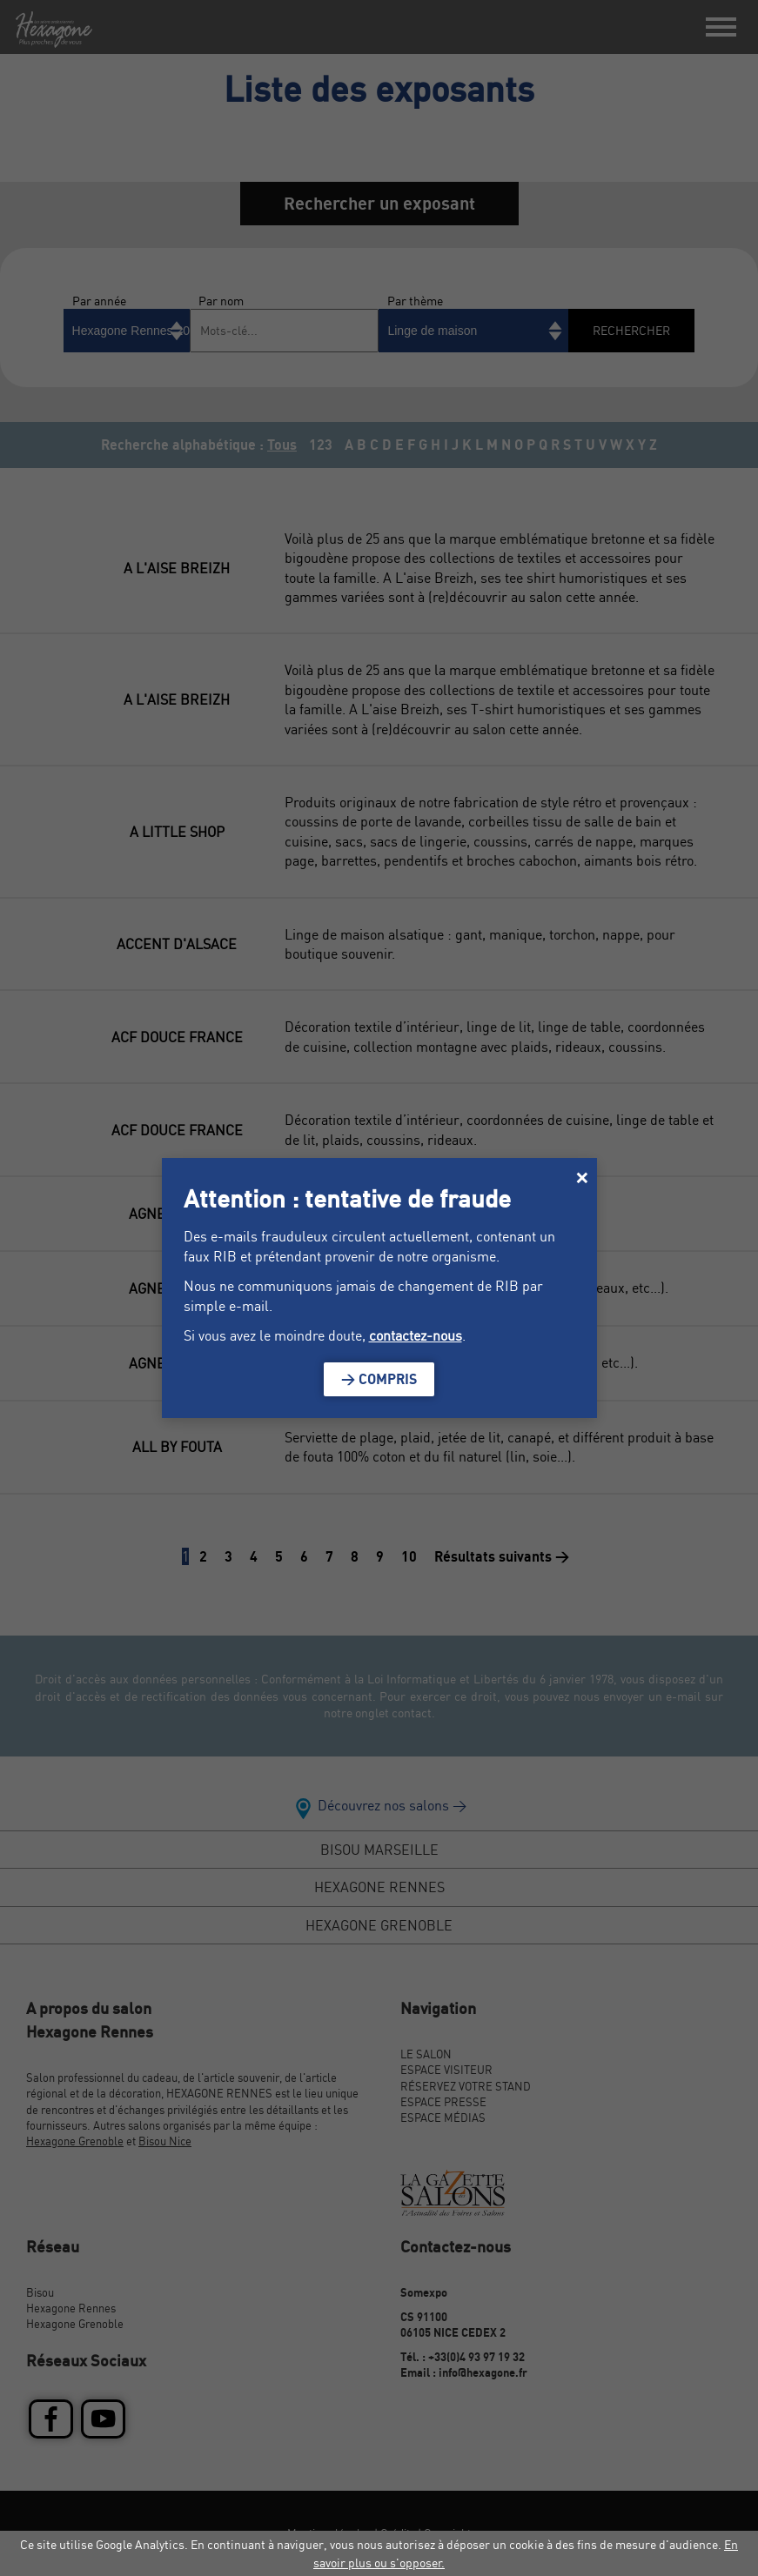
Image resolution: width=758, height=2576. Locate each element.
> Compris (379, 1379)
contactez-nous (415, 1335)
